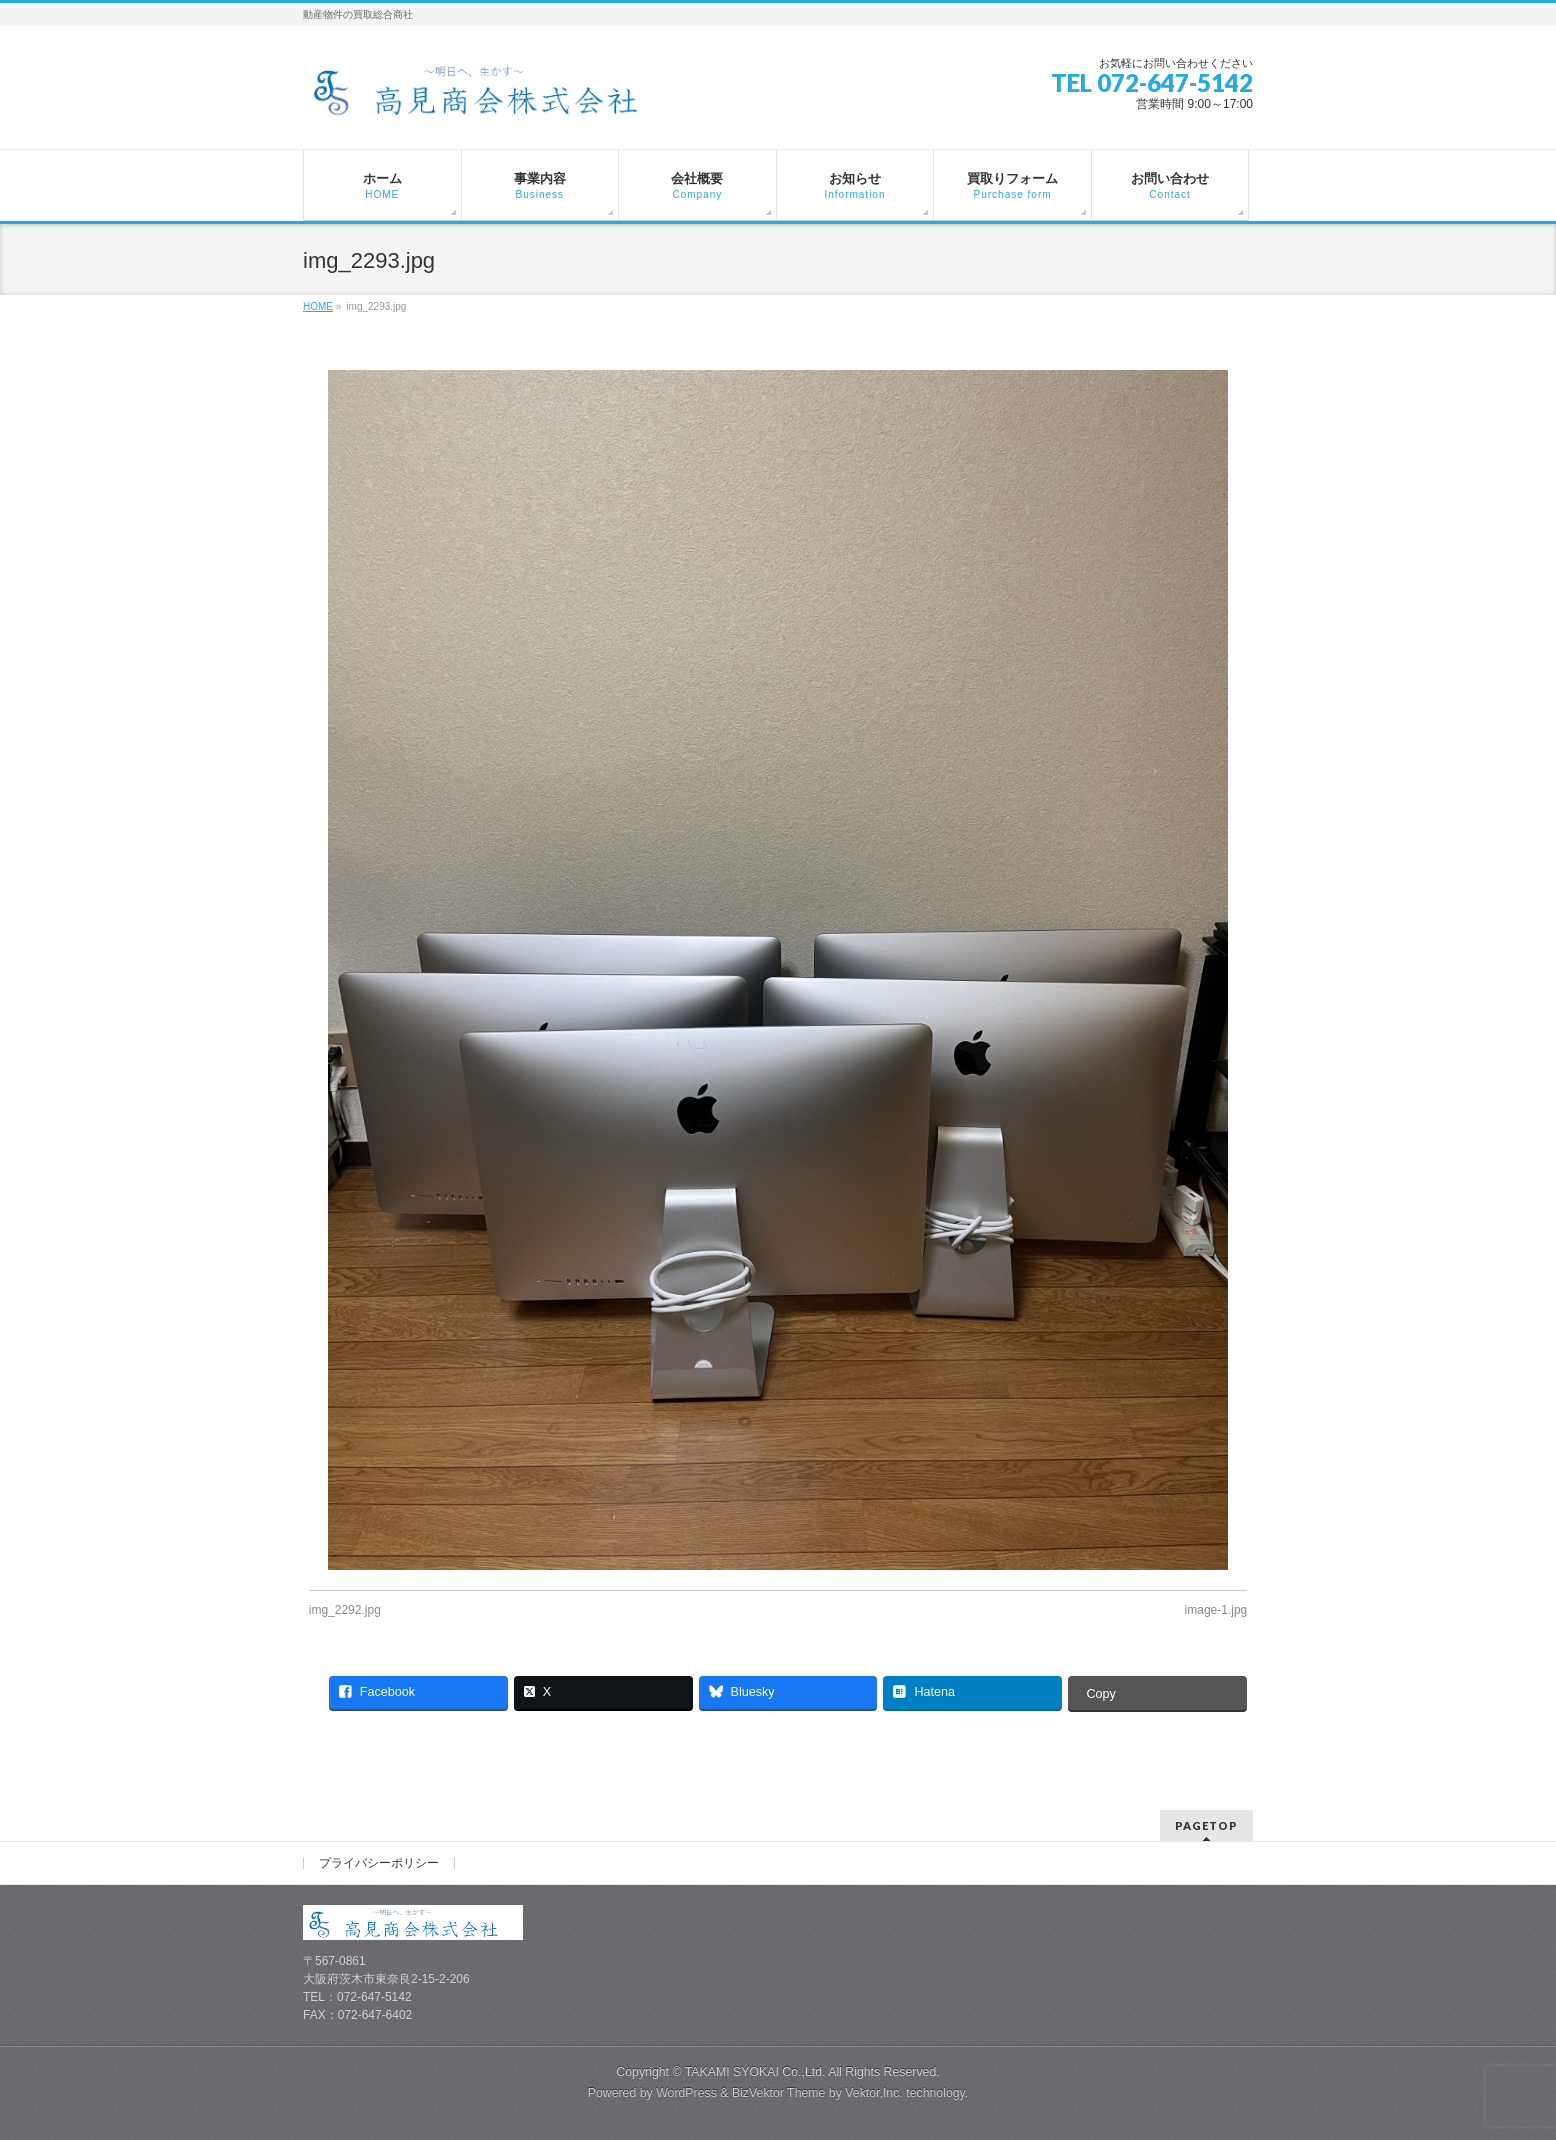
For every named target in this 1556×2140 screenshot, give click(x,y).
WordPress (686, 2089)
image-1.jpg (1216, 1610)
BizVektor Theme (779, 2089)
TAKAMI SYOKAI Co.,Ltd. (755, 2068)
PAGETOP (1206, 1821)
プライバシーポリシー (379, 1859)
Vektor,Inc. (874, 2089)
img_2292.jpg (345, 1610)
